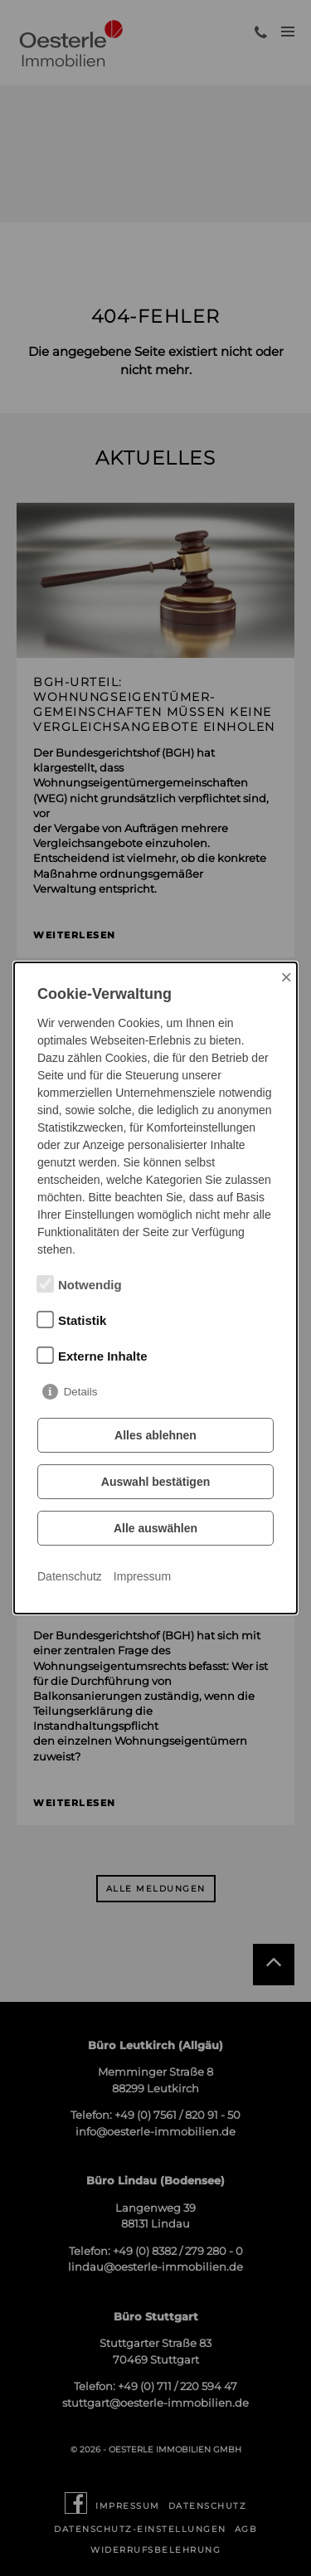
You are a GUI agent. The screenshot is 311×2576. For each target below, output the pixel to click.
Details (81, 1391)
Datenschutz (69, 1576)
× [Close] (286, 977)
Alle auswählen (155, 1528)
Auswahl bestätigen (155, 1481)
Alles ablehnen (155, 1435)
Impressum (142, 1576)
